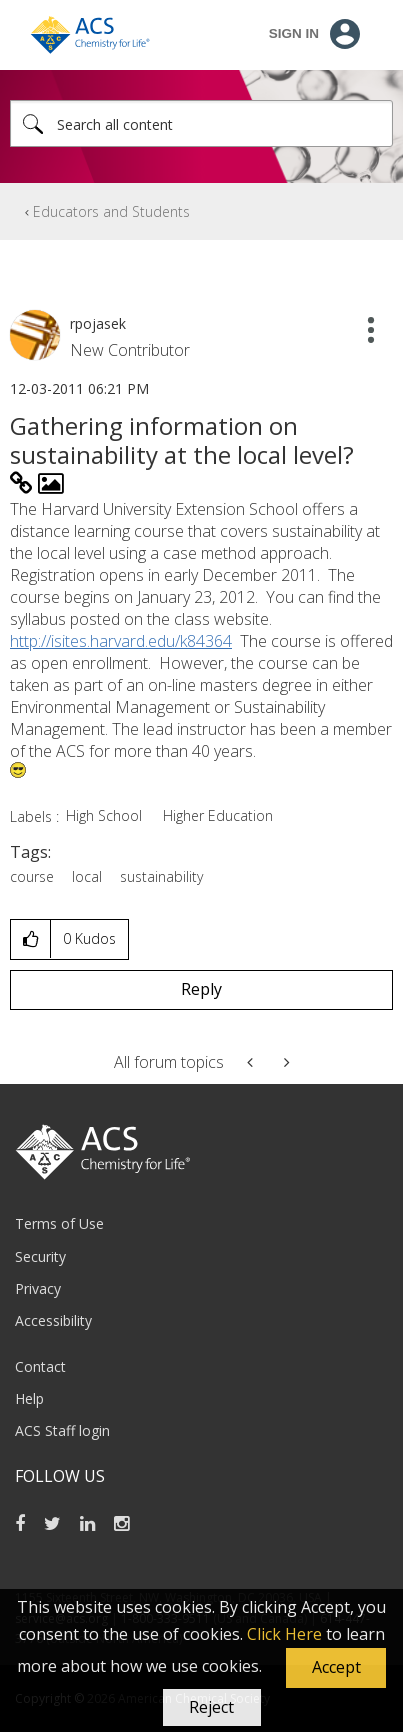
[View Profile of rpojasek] (98, 323)
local (87, 876)
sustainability (161, 876)
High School (104, 815)
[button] (336, 1668)
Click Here (284, 1634)
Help (29, 1398)
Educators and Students (111, 211)
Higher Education (218, 815)
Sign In (294, 33)
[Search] (201, 123)
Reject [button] (211, 1707)
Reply (201, 989)
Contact (40, 1366)
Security (40, 1256)
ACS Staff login (62, 1430)
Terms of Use (59, 1223)
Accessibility (53, 1320)
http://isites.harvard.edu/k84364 (121, 641)
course (32, 876)
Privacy (38, 1288)
